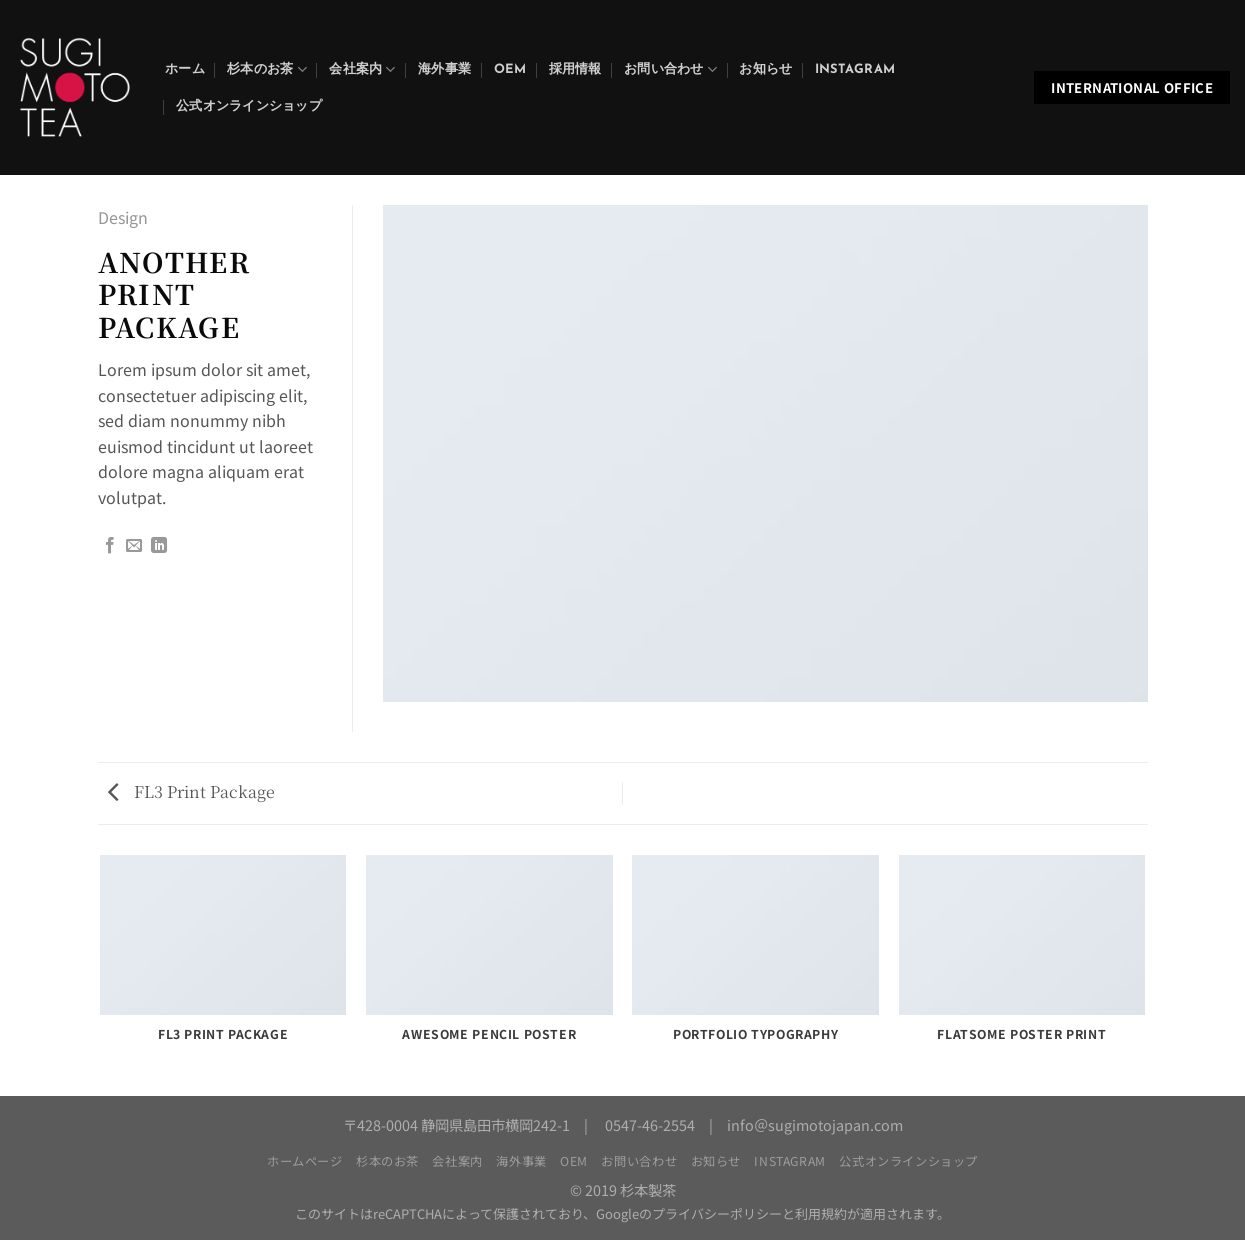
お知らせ (765, 69)
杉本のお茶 (267, 69)
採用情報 (575, 69)
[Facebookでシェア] (110, 546)
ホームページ (305, 1161)
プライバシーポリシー (717, 1213)
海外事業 (444, 69)
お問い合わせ (670, 69)
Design (123, 217)
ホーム (185, 69)
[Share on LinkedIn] (159, 546)
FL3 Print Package (191, 791)
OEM (510, 69)
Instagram (855, 69)
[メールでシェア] (134, 546)
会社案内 (362, 69)
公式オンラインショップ (249, 106)
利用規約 (821, 1213)
